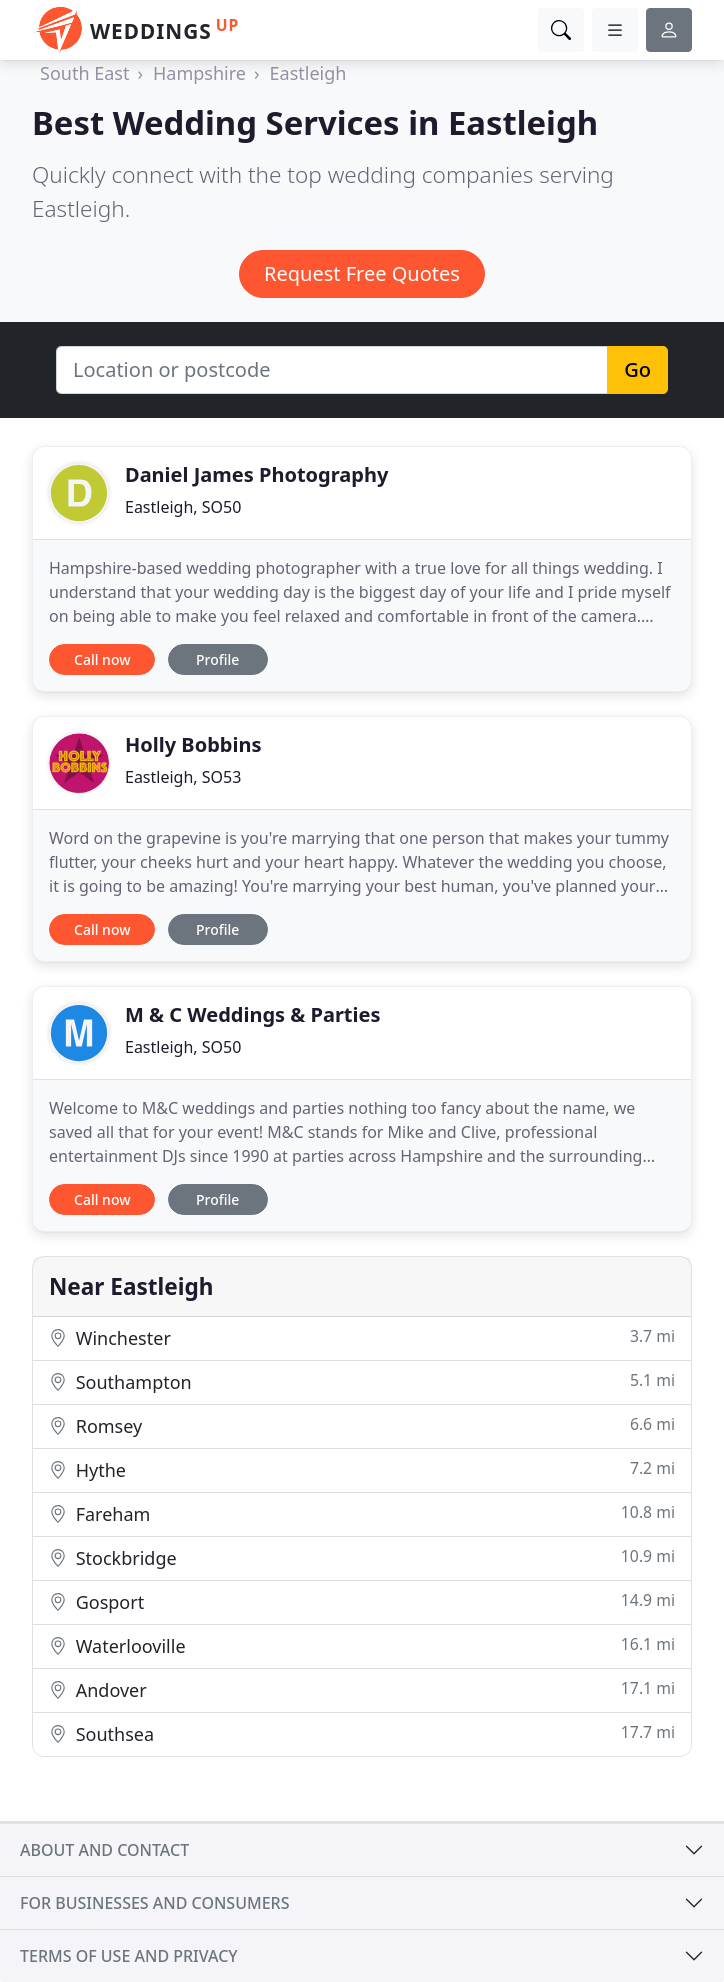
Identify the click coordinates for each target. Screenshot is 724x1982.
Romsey (362, 1425)
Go (637, 369)
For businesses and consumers (154, 1903)
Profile (217, 659)
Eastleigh (308, 73)
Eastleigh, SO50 (183, 507)
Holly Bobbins (193, 744)
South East (84, 73)
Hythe (362, 1469)
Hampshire (199, 73)
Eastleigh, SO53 (183, 777)
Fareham (362, 1513)
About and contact (104, 1850)
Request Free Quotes (362, 273)
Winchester (362, 1337)
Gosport (362, 1601)
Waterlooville (362, 1645)
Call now (102, 659)
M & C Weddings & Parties (253, 1014)
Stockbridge (362, 1557)
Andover (362, 1689)
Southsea (362, 1733)
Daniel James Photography (256, 474)
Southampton (362, 1381)
